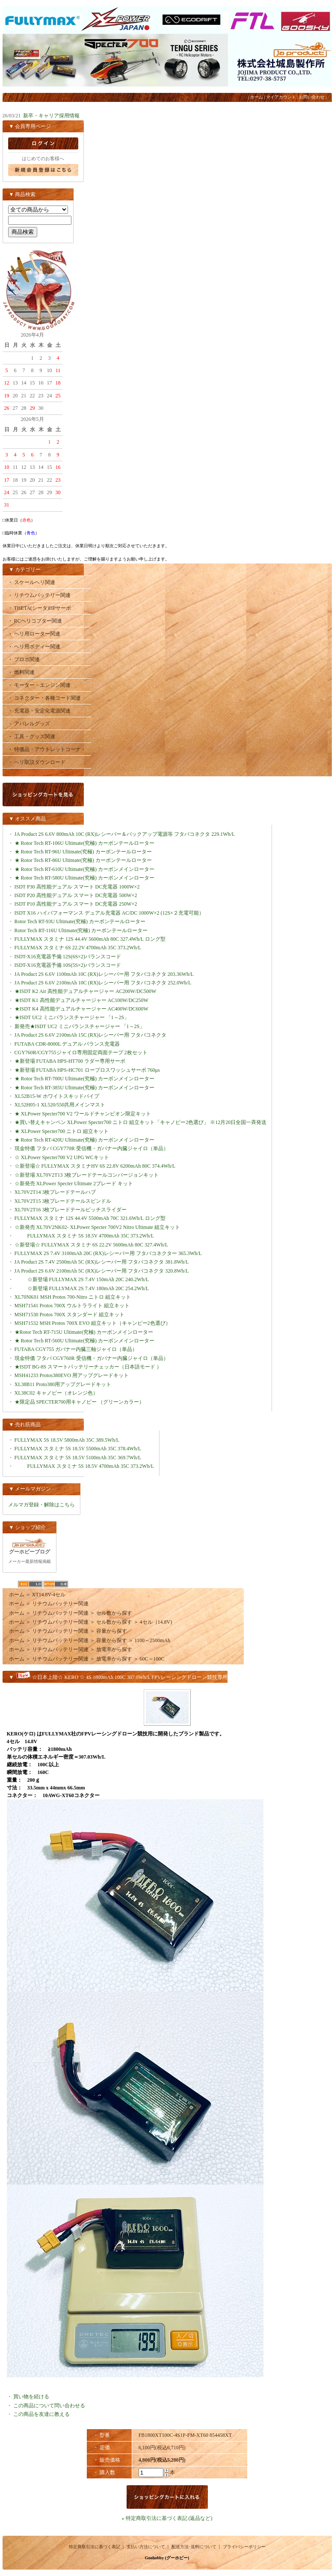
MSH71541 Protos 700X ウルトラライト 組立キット (72, 1306)
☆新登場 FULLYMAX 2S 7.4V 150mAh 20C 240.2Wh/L (82, 1279)
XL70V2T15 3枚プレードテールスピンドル (63, 1201)
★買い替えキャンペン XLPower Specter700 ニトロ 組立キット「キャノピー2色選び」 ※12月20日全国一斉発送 (141, 1122)
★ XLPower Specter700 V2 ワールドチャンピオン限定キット (83, 1114)
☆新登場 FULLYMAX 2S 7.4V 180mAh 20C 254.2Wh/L (82, 1288)
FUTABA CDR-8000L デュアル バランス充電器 (67, 1044)
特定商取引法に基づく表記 (94, 2546)
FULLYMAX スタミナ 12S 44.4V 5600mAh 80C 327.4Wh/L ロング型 (96, 939)
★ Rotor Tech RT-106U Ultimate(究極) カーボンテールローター (84, 843)
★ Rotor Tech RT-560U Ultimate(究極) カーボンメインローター (84, 1341)
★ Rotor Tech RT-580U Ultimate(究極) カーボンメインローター (84, 878)
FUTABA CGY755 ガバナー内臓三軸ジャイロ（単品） (76, 1349)
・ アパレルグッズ (29, 724)
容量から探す (111, 1631)
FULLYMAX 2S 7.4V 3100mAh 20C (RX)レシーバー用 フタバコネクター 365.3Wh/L (108, 1253)
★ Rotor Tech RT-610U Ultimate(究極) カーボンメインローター (84, 869)
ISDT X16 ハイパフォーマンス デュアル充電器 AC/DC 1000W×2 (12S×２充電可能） (109, 913)
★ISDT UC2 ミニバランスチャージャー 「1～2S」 (72, 1017)
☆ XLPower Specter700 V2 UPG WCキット (62, 1157)
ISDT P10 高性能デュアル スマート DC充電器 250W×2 (76, 904)
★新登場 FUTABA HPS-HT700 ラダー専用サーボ (70, 1061)
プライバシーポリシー (244, 2546)
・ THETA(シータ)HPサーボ (39, 608)
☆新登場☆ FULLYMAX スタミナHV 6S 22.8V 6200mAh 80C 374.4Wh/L (102, 1166)
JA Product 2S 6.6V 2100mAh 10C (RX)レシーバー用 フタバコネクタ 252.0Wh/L (109, 983)
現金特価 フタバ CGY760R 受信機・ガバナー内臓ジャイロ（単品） (91, 1358)
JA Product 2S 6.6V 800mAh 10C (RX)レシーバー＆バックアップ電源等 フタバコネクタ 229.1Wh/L (131, 834)
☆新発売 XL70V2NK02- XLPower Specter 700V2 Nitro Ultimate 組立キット (97, 1227)
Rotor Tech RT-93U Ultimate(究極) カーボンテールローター (80, 921)
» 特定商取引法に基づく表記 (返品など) (167, 2518)
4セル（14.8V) (156, 1622)
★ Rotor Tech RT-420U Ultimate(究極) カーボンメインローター (84, 1140)
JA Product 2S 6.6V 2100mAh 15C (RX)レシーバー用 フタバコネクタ (97, 1035)
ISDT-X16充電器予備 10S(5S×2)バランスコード (68, 965)
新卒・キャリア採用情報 (51, 116)
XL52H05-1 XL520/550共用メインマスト (60, 1105)
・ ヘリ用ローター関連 (34, 634)
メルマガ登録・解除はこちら (41, 1505)
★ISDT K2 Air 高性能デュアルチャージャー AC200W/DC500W (86, 991)
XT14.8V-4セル (49, 1595)
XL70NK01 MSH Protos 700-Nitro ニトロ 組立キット (73, 1297)
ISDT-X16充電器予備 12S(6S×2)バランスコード (68, 957)
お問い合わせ (312, 97)
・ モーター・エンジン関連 (39, 685)
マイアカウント (281, 97)
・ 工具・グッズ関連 (31, 736)
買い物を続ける (31, 2397)
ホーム (256, 97)
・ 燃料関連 (21, 672)
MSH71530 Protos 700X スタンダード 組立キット (69, 1315)
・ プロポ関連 (24, 659)
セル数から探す (114, 1613)
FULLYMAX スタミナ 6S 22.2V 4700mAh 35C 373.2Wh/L (78, 948)
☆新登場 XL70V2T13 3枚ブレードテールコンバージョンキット (87, 1175)
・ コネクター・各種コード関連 (44, 698)
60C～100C (152, 1659)
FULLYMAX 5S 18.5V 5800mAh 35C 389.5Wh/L (74, 1440)
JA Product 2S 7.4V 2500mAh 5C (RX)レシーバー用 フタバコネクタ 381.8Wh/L (108, 1262)
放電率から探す (114, 1649)
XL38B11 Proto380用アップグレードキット (63, 1384)
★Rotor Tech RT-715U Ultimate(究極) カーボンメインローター (84, 1332)
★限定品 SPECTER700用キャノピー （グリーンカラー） (82, 1402)
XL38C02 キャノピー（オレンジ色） (56, 1393)
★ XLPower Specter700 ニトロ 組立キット (62, 1131)
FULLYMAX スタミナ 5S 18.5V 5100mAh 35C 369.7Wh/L (84, 1458)
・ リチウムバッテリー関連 (39, 595)
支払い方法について (146, 2546)
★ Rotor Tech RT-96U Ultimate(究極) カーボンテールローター (83, 852)
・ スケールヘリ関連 (31, 582)
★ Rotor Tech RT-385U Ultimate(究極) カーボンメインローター (84, 1088)
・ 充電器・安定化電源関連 (39, 711)
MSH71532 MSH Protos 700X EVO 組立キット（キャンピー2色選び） (93, 1323)
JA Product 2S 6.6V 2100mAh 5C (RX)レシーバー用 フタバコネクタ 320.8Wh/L (108, 1271)
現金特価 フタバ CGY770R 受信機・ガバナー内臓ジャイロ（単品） (91, 1148)
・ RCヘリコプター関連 (35, 621)
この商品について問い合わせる (49, 2406)
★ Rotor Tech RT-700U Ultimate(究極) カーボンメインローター (84, 1079)
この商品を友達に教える (41, 2414)
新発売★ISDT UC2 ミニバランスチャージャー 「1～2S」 (80, 1026)
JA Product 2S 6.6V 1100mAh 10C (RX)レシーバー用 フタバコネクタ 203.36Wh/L (111, 974)
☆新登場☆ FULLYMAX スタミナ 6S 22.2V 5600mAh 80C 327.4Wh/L (98, 1245)
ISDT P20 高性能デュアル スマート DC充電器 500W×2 (76, 895)
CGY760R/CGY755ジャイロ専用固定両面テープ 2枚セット (81, 1052)
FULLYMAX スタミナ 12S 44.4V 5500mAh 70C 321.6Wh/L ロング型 (96, 1218)
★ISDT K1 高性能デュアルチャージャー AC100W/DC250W (81, 1000)
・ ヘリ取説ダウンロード (36, 762)
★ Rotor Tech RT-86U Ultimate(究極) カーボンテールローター (83, 860)
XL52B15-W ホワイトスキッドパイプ (57, 1096)
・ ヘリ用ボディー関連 (34, 647)
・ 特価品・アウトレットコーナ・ (47, 749)
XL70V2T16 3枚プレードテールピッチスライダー (71, 1210)
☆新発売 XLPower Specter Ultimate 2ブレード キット (74, 1184)
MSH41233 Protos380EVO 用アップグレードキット (72, 1375)
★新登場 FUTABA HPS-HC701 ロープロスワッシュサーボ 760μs (87, 1070)
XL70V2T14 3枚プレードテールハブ (55, 1192)
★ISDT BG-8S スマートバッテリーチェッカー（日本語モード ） (88, 1367)
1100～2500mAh (153, 1640)
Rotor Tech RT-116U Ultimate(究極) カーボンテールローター (81, 930)
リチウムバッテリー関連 (60, 1604)
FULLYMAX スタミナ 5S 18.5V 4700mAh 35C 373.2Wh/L (84, 1236)
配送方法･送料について (193, 2546)
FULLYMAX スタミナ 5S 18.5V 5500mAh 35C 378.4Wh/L (84, 1449)
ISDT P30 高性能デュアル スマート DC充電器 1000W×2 (77, 887)
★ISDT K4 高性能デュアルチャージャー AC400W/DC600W (81, 1009)
